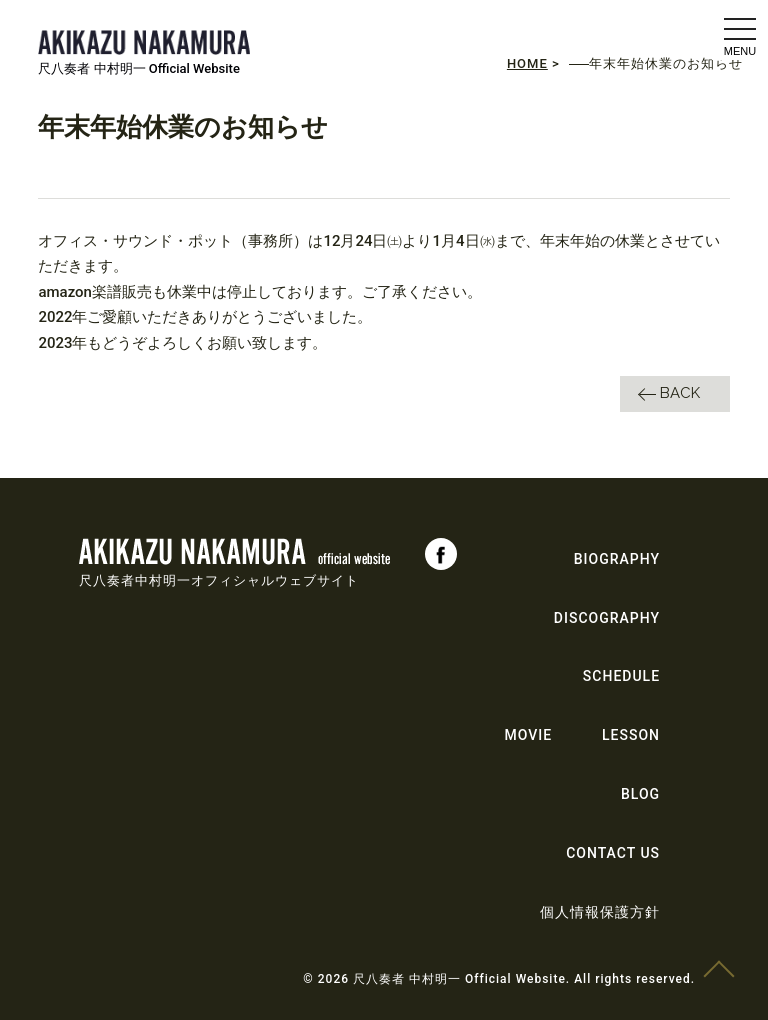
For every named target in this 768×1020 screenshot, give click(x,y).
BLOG (640, 794)
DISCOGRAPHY (607, 618)
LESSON (631, 735)
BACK (680, 393)
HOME (527, 63)
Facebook (441, 554)
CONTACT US (613, 853)
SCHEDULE (621, 676)
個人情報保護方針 (600, 912)
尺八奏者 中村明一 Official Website (139, 68)
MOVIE (528, 735)
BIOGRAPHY (617, 559)
